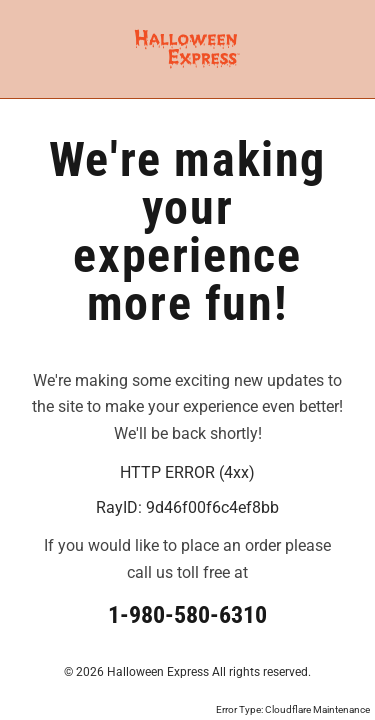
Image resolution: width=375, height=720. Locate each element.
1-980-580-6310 (187, 615)
